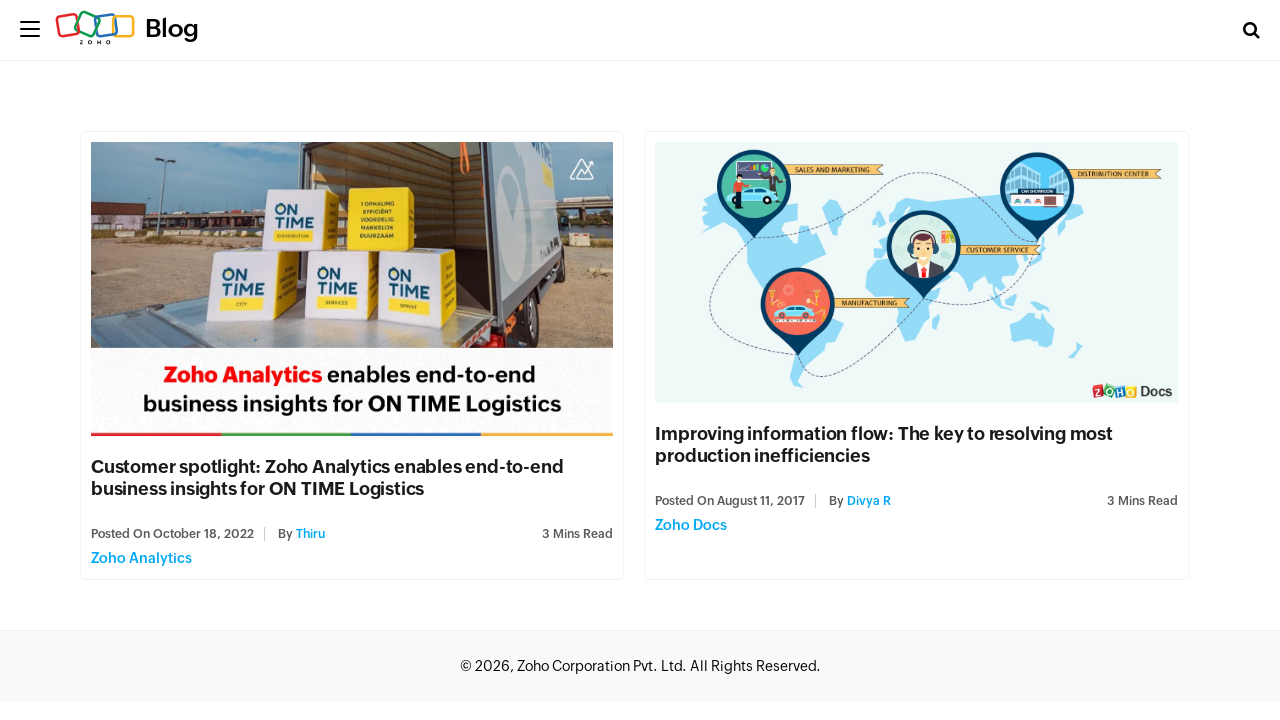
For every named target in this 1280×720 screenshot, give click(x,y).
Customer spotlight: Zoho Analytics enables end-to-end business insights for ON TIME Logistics (327, 477)
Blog (172, 28)
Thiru (310, 534)
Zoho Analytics (141, 558)
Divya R (869, 501)
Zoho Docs (691, 525)
